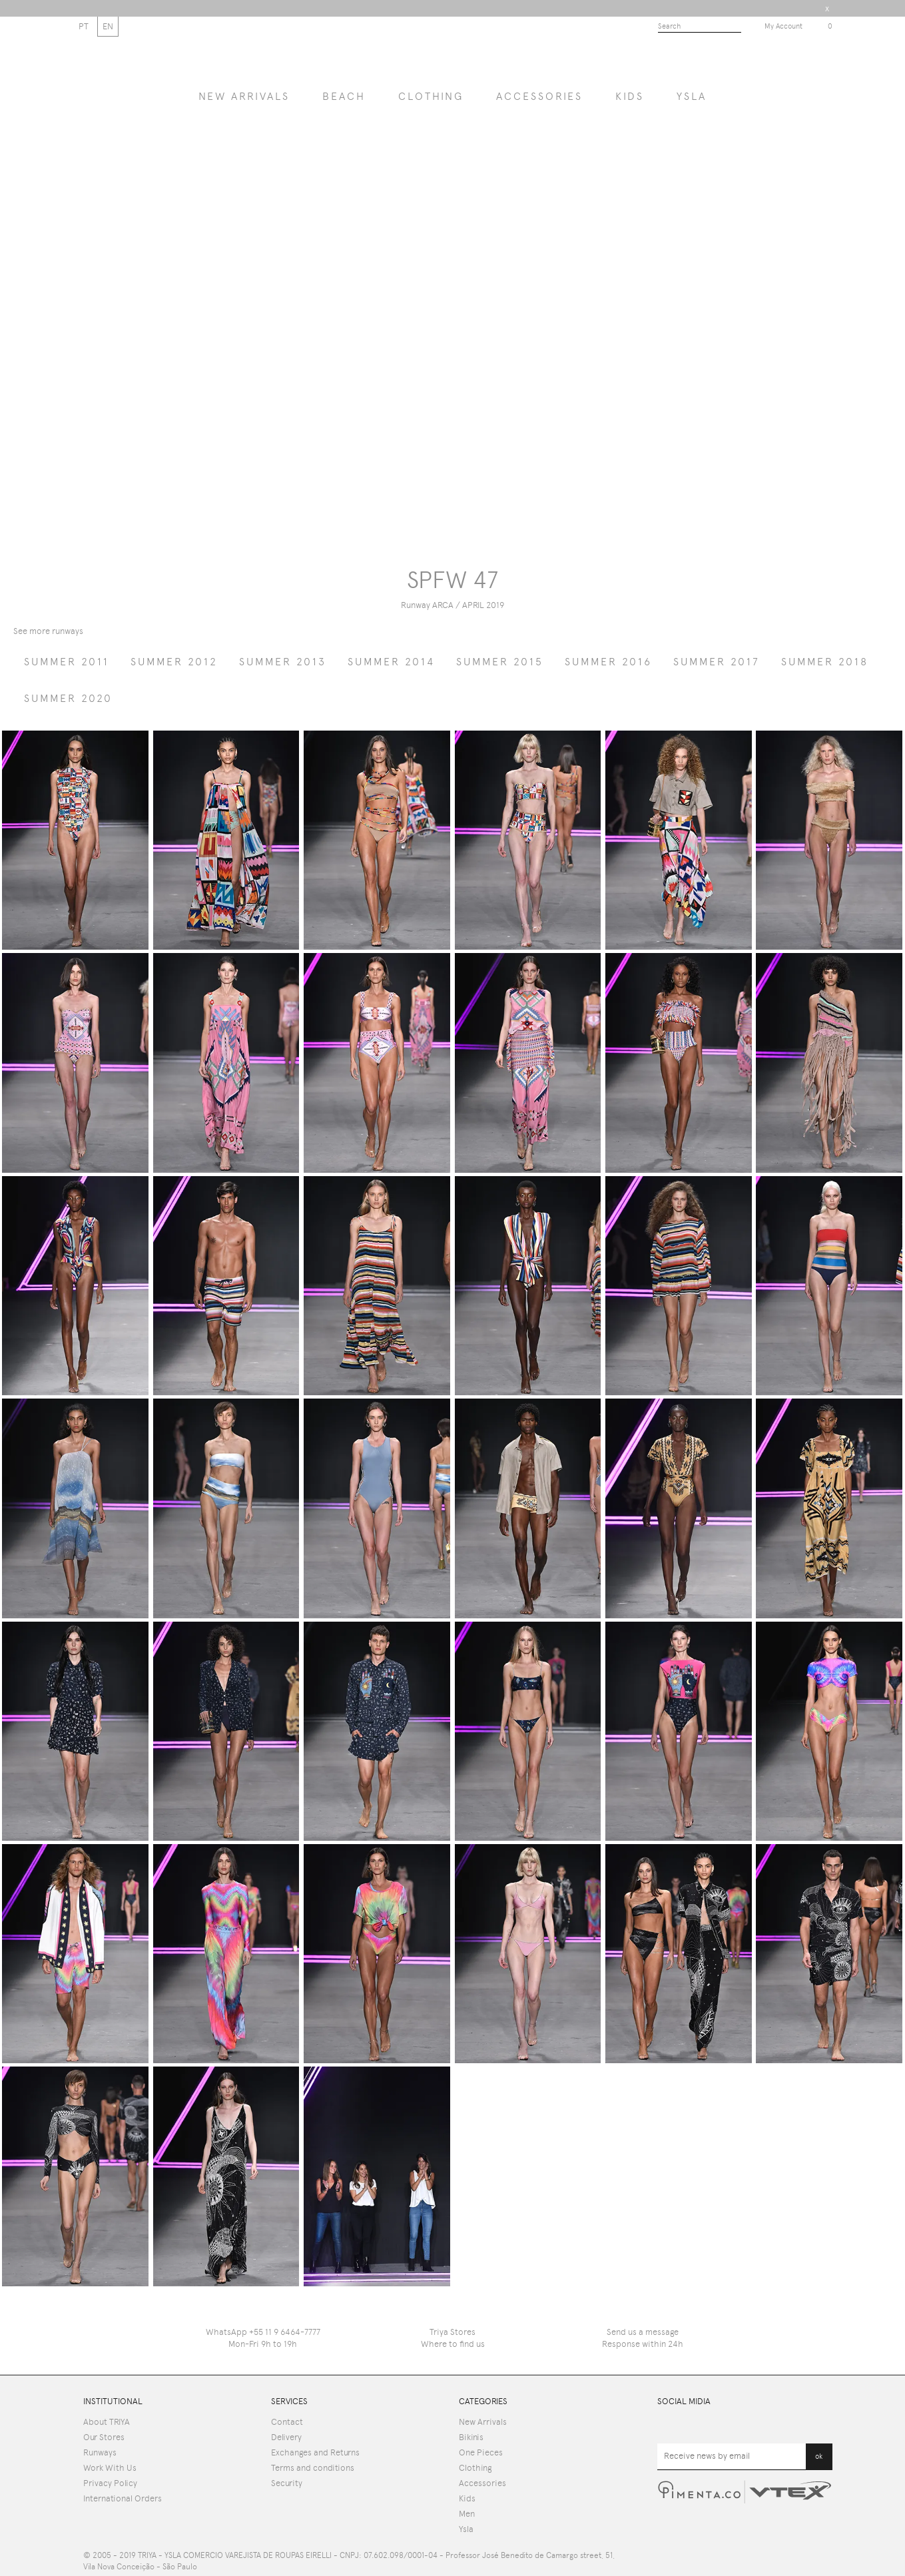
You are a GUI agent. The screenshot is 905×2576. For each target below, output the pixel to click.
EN (108, 26)
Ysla (466, 2529)
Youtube (665, 2425)
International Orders (122, 2498)
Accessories (539, 96)
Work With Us (110, 2467)
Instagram (824, 2425)
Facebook (718, 2425)
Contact (287, 2421)
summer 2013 (282, 661)
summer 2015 (499, 661)
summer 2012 (174, 661)
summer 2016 (608, 661)
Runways (100, 2452)
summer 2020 (68, 698)
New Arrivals (483, 2421)
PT (84, 26)
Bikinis (471, 2437)
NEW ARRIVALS (244, 96)
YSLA (692, 96)
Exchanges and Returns (315, 2452)
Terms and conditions (312, 2467)
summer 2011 (66, 661)
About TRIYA (106, 2421)
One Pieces (481, 2452)
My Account (783, 26)
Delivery (286, 2437)
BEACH (344, 96)
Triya (452, 56)
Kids (629, 96)
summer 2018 (824, 661)
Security (286, 2483)
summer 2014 (391, 661)
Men (467, 2513)
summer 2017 (716, 661)
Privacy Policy (110, 2483)
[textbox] (699, 27)
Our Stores (104, 2437)
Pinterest (769, 2425)
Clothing (430, 96)
